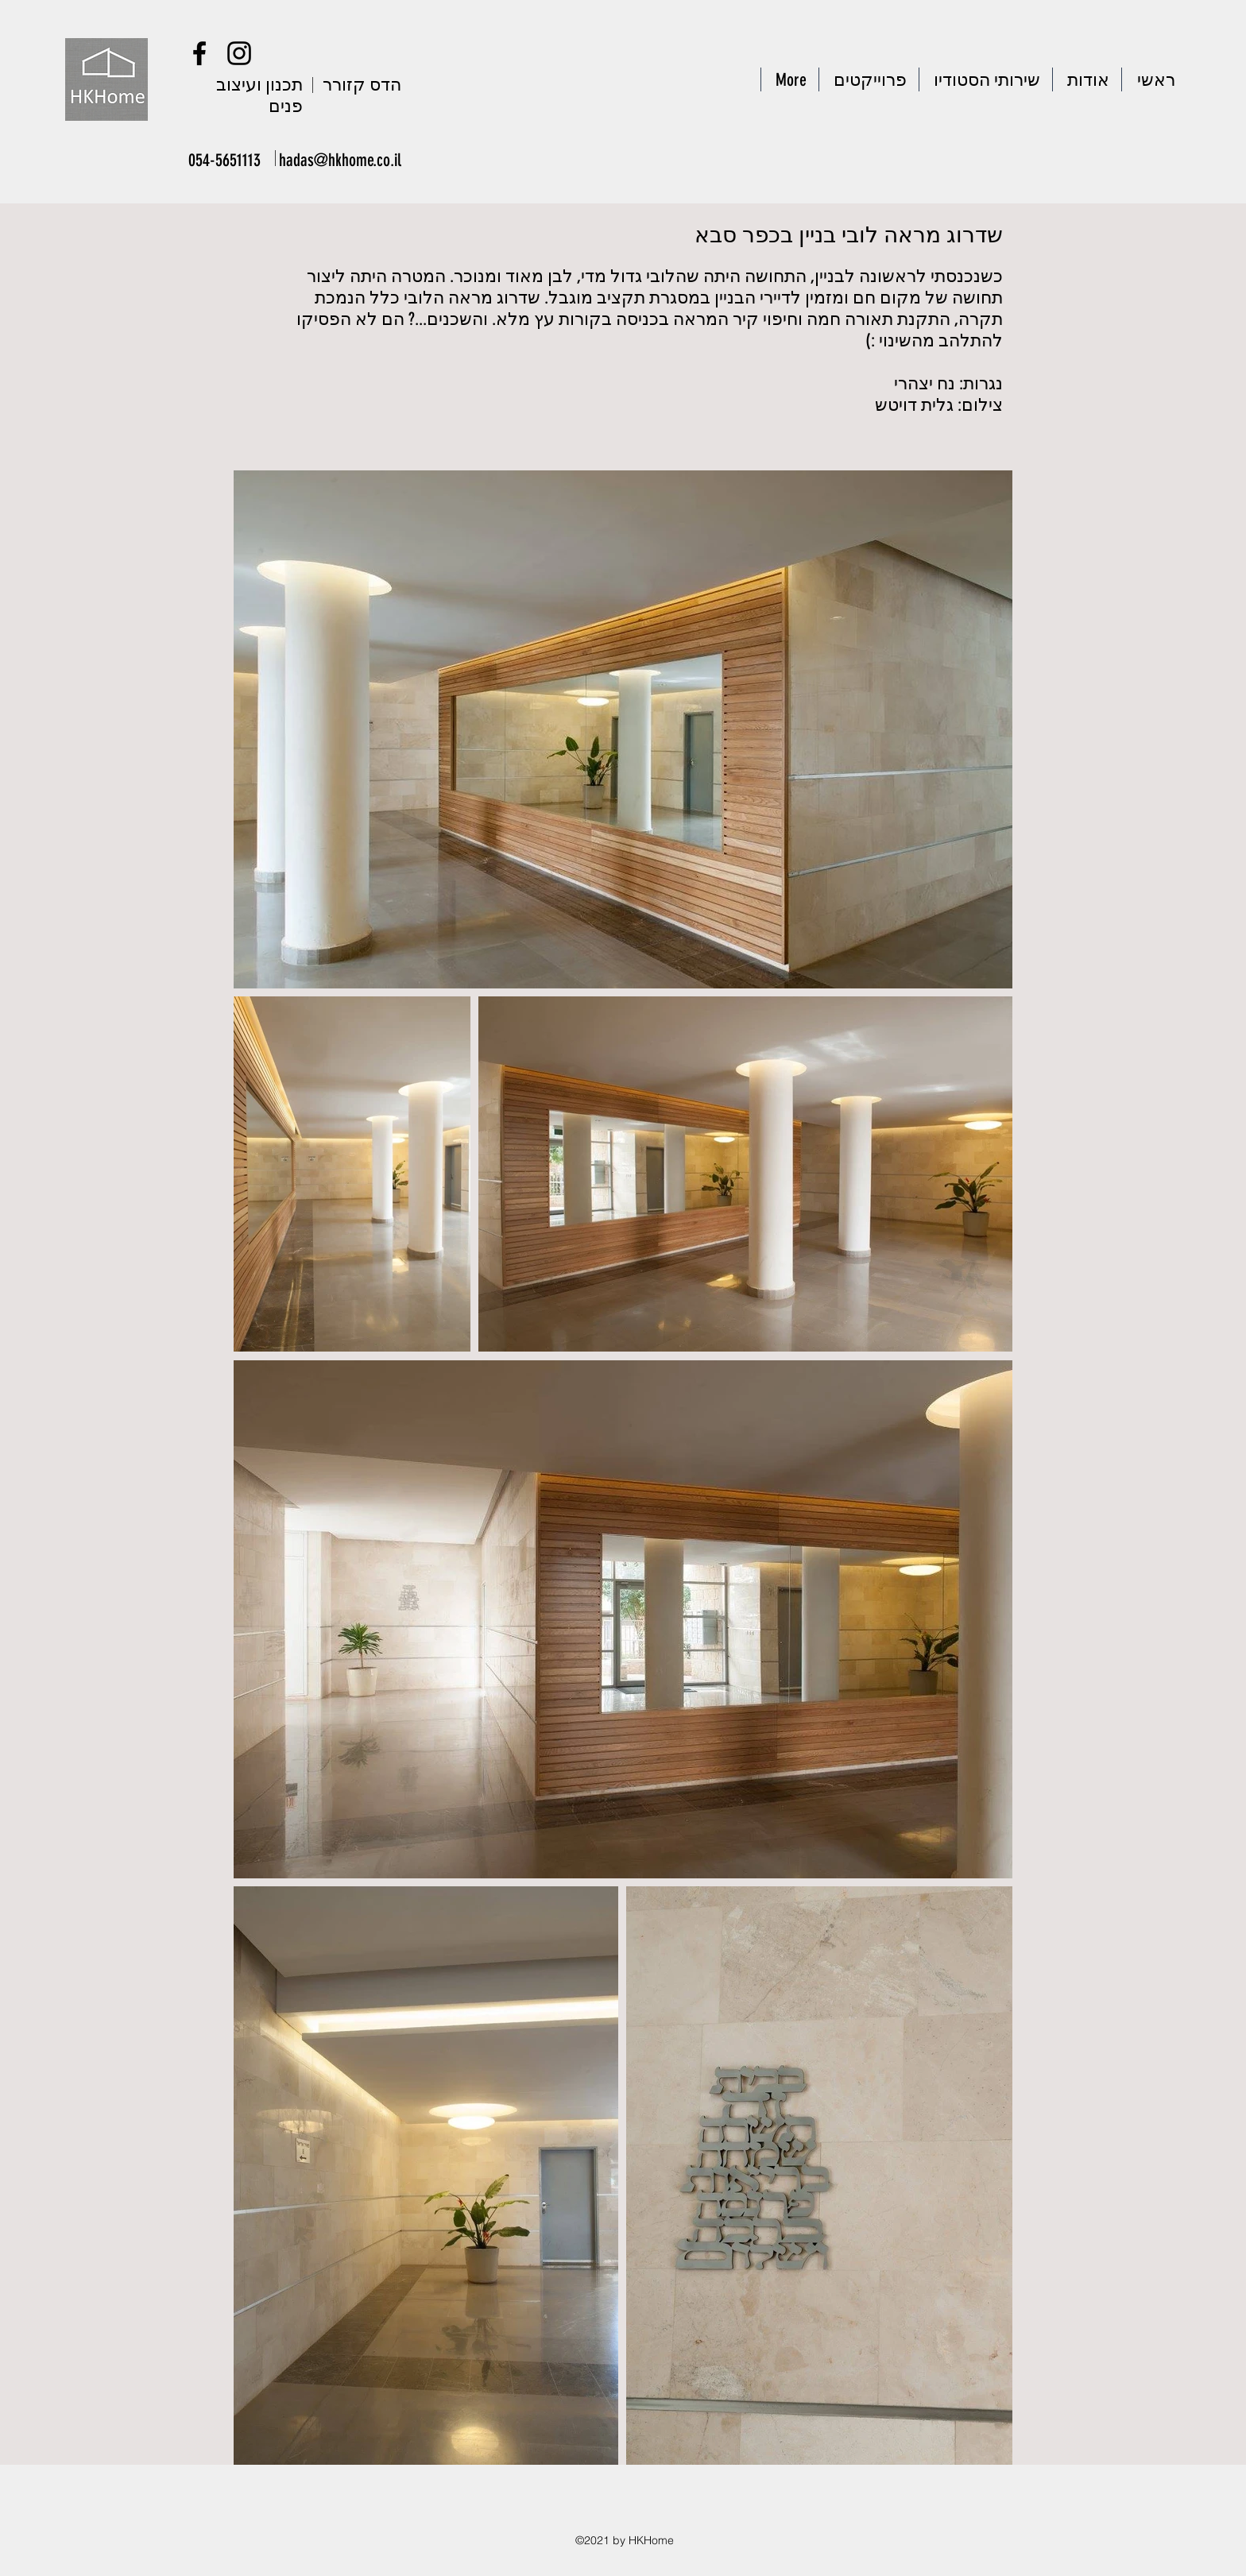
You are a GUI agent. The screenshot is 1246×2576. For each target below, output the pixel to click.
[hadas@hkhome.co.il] (340, 160)
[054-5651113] (225, 160)
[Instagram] (239, 53)
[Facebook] (199, 53)
